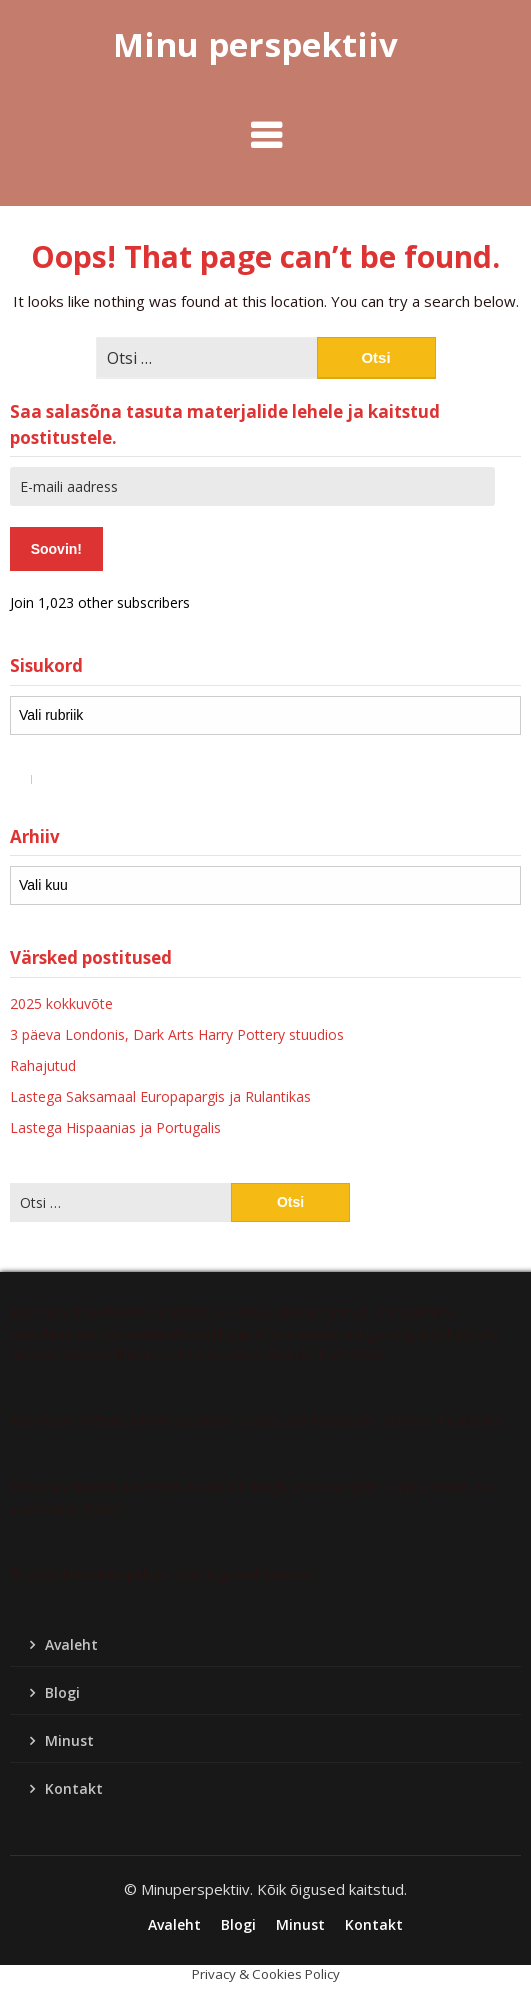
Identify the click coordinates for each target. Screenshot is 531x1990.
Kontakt (74, 1788)
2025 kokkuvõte (61, 1003)
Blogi (62, 1692)
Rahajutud (43, 1065)
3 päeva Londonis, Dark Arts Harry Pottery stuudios (177, 1034)
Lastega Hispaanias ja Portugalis (115, 1127)
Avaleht (71, 1644)
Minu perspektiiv (255, 44)
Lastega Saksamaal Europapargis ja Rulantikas (160, 1096)
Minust (69, 1740)
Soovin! (56, 549)
